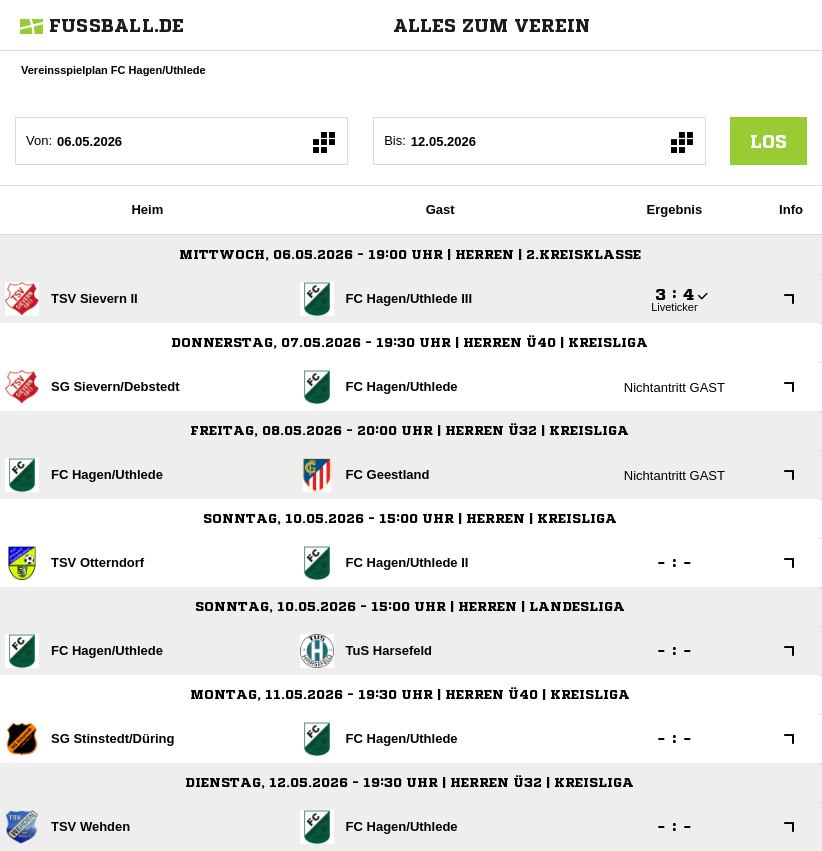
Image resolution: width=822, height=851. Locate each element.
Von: (39, 140)
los (768, 141)
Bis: (395, 140)
